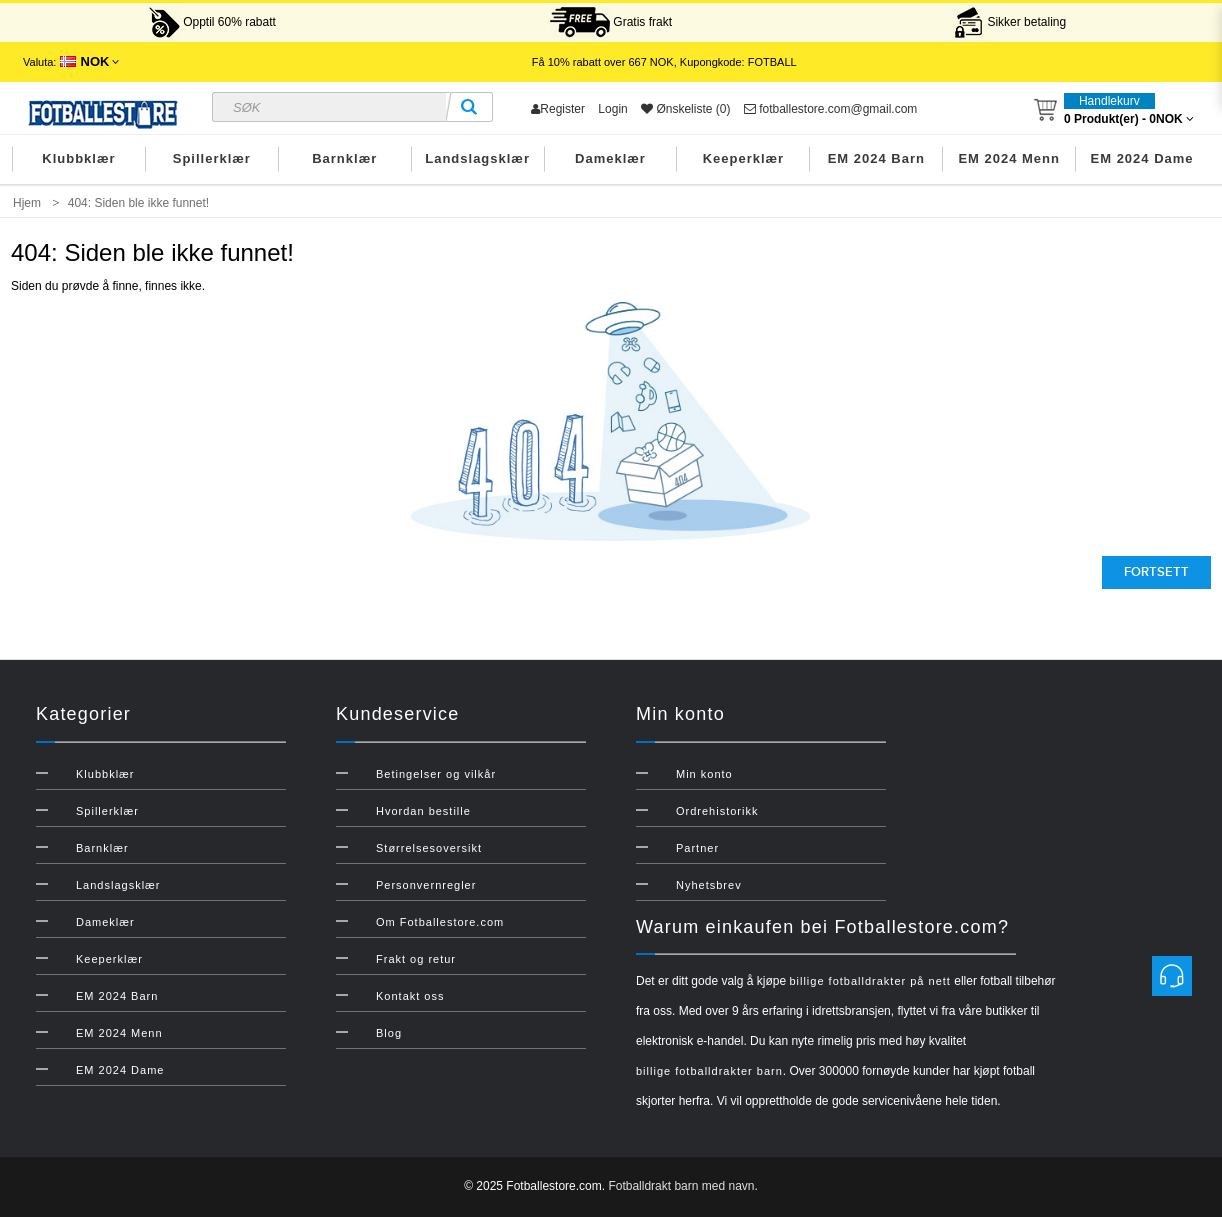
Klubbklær (78, 158)
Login (612, 109)
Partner (697, 848)
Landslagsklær (477, 158)
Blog (389, 1033)
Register (558, 109)
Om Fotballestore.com (440, 922)
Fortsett (1156, 572)
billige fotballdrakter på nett (869, 981)
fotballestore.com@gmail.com (831, 109)
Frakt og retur (416, 959)
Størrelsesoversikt (429, 848)
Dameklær (610, 158)
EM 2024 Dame (1142, 158)
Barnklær (344, 158)
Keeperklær (744, 158)
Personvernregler (426, 885)
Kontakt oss (410, 996)
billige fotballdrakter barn (709, 1071)
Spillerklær (212, 158)
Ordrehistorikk (717, 811)
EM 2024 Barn (876, 158)
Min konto (704, 774)
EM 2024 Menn (1009, 158)
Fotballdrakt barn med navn (681, 1186)
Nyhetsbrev (709, 885)
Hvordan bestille (423, 811)
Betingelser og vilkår (436, 774)
